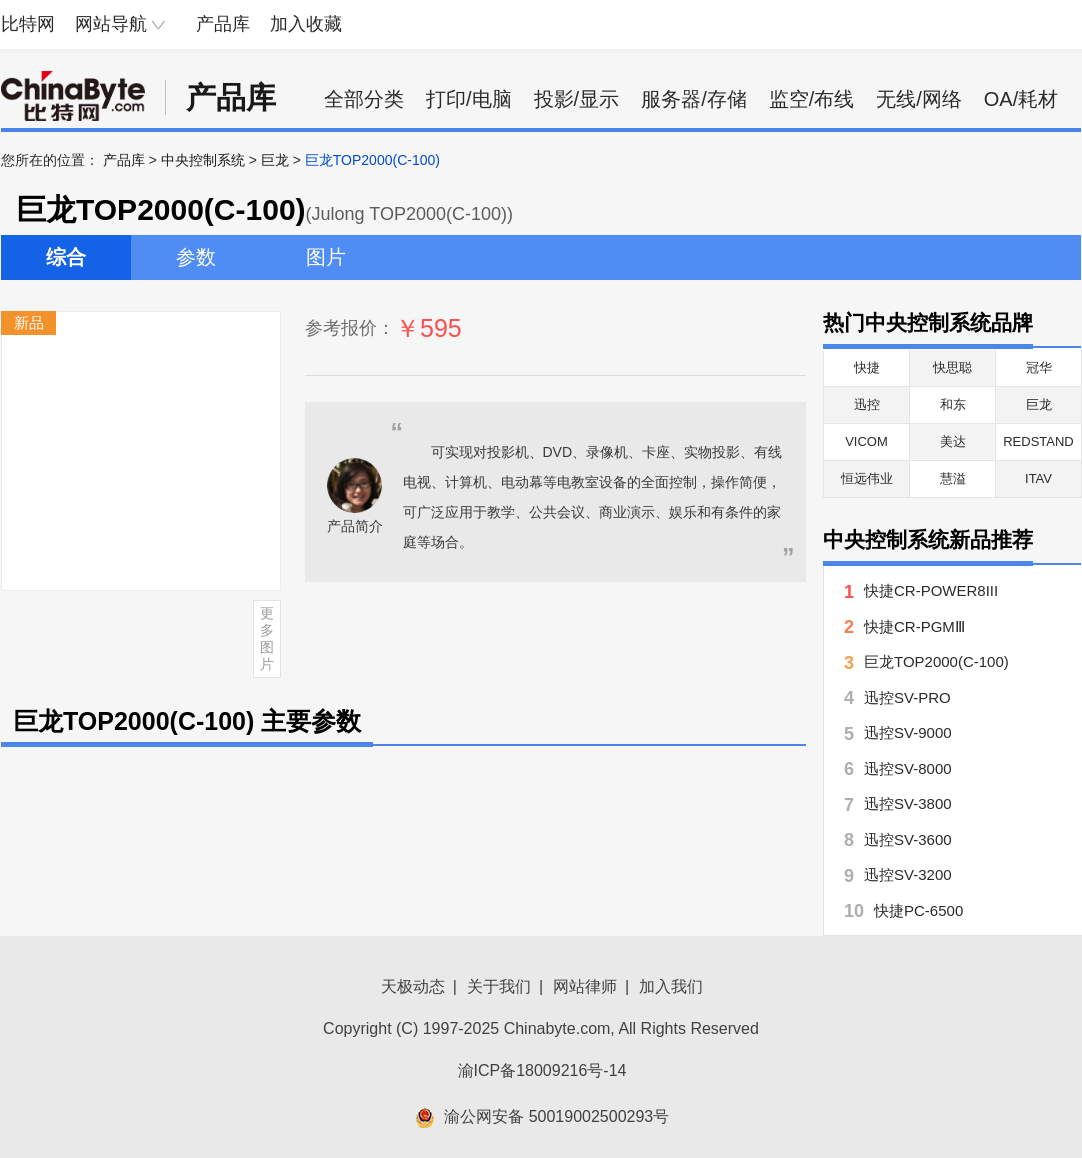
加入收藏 (306, 24)
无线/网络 (919, 99)
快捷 (867, 367)
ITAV (1038, 478)
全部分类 (364, 99)
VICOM (866, 441)
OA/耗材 (1021, 99)
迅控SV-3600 (908, 839)
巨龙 (275, 160)
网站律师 (585, 986)
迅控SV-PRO (907, 697)
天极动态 (413, 986)
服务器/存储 (694, 99)
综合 (66, 257)
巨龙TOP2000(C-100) (936, 661)
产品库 (223, 24)
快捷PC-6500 (918, 910)
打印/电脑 (469, 99)
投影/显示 (577, 99)
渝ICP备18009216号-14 (542, 1070)
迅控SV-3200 (908, 874)
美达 (953, 441)
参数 (196, 257)
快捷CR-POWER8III (931, 590)
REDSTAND (1038, 441)
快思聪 (952, 367)
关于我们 (499, 986)
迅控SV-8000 (908, 768)
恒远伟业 (867, 478)
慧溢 (953, 478)
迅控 (867, 404)
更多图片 (267, 638)
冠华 (1039, 367)
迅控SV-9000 (908, 732)
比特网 (28, 24)
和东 (953, 404)
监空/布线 (812, 99)
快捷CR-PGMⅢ (914, 626)
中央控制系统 (203, 160)
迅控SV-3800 (908, 803)
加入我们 (671, 986)
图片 (326, 257)
